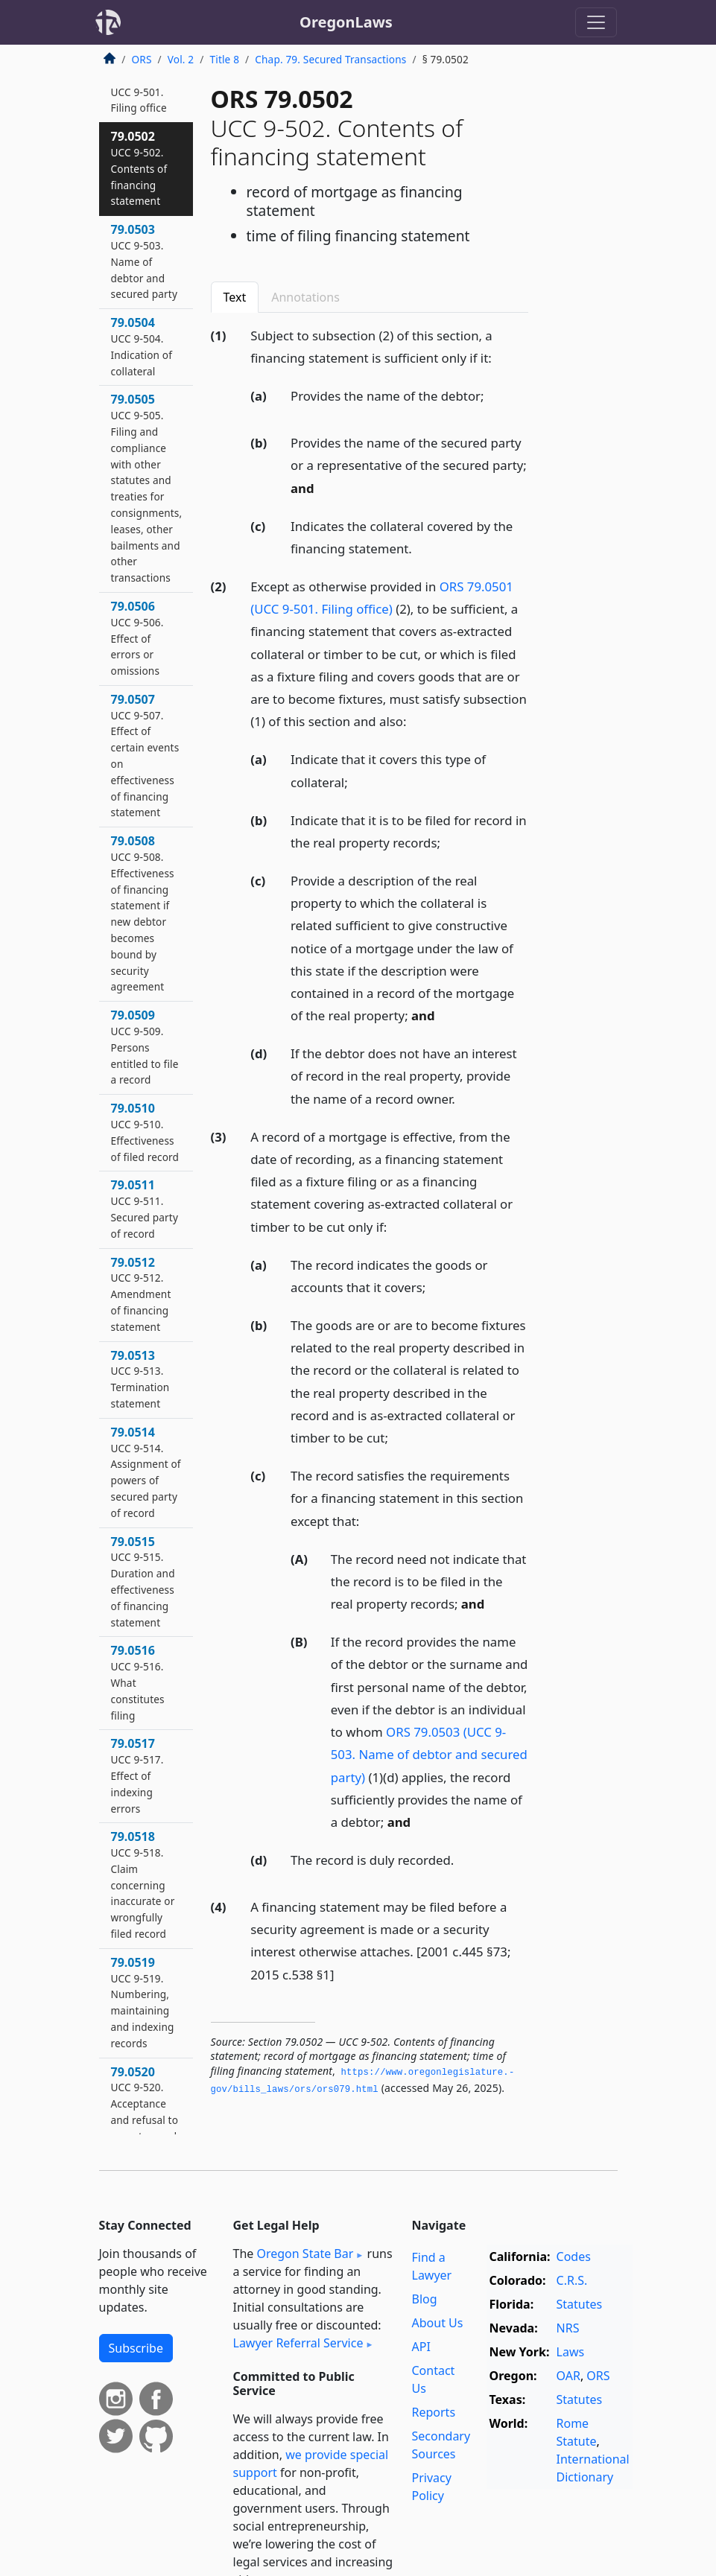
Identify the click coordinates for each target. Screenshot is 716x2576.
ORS (142, 59)
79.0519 (142, 2002)
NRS (568, 2328)
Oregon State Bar (304, 2253)
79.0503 (144, 261)
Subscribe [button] (136, 2348)
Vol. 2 (181, 59)
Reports (434, 2412)
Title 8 (225, 59)
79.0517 (137, 1775)
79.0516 (138, 1682)
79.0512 (141, 1294)
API (421, 2346)
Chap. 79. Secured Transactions (330, 59)
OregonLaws (346, 22)
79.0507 (145, 755)
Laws (571, 2352)
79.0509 (145, 1047)
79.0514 (146, 1472)
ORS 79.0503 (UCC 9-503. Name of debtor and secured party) (429, 1754)
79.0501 (139, 91)
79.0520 (145, 2103)
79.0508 (142, 913)
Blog (424, 2299)
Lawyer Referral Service (298, 2343)
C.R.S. (572, 2280)
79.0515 (143, 1581)
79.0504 (142, 346)
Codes (574, 2256)
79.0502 (139, 168)
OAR (568, 2375)
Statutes (580, 2304)
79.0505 (147, 488)
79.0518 (143, 1884)
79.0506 (137, 638)
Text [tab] (235, 297)
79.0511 (144, 1208)
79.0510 (145, 1131)
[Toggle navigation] (596, 22)
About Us (437, 2323)
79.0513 (140, 1379)
